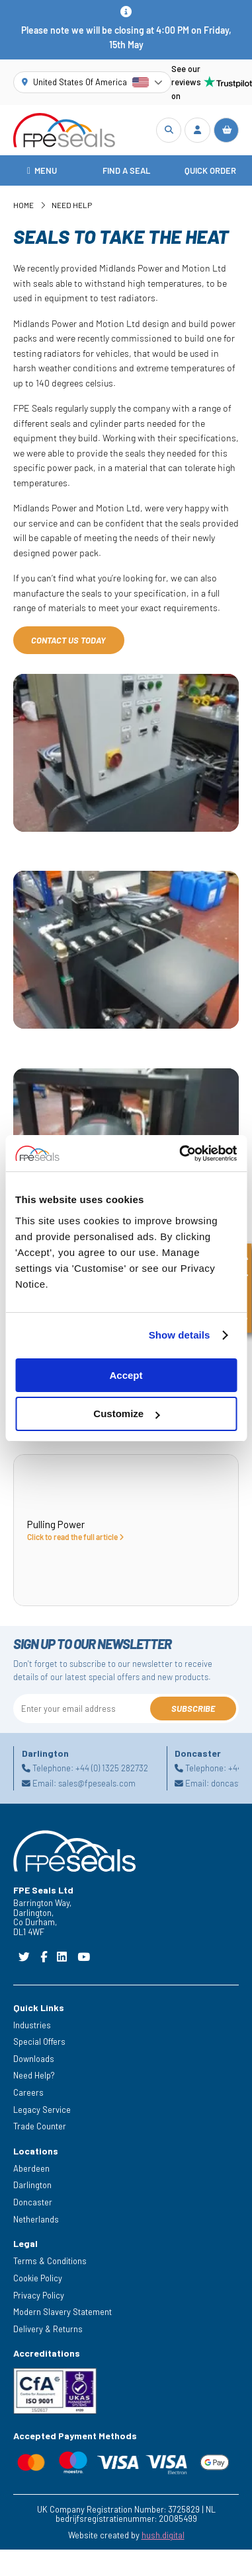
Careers (28, 2092)
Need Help (72, 204)
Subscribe (193, 1708)
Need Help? (34, 2075)
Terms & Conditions (50, 2261)
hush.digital (163, 2535)
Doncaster (32, 2202)
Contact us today (68, 640)
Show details (179, 1335)
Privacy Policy (38, 2295)
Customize (126, 1413)
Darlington (32, 2185)
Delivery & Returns (48, 2329)
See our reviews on (205, 82)
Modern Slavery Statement (62, 2311)
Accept (125, 1375)
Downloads (33, 2058)
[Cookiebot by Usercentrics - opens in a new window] (180, 1153)
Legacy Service (42, 2109)
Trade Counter (39, 2126)
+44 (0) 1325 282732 (111, 1768)
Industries (32, 2025)
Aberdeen (31, 2168)
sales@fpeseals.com (97, 1783)
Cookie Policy (37, 2278)
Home (23, 204)
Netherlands (36, 2219)
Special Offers (39, 2041)
